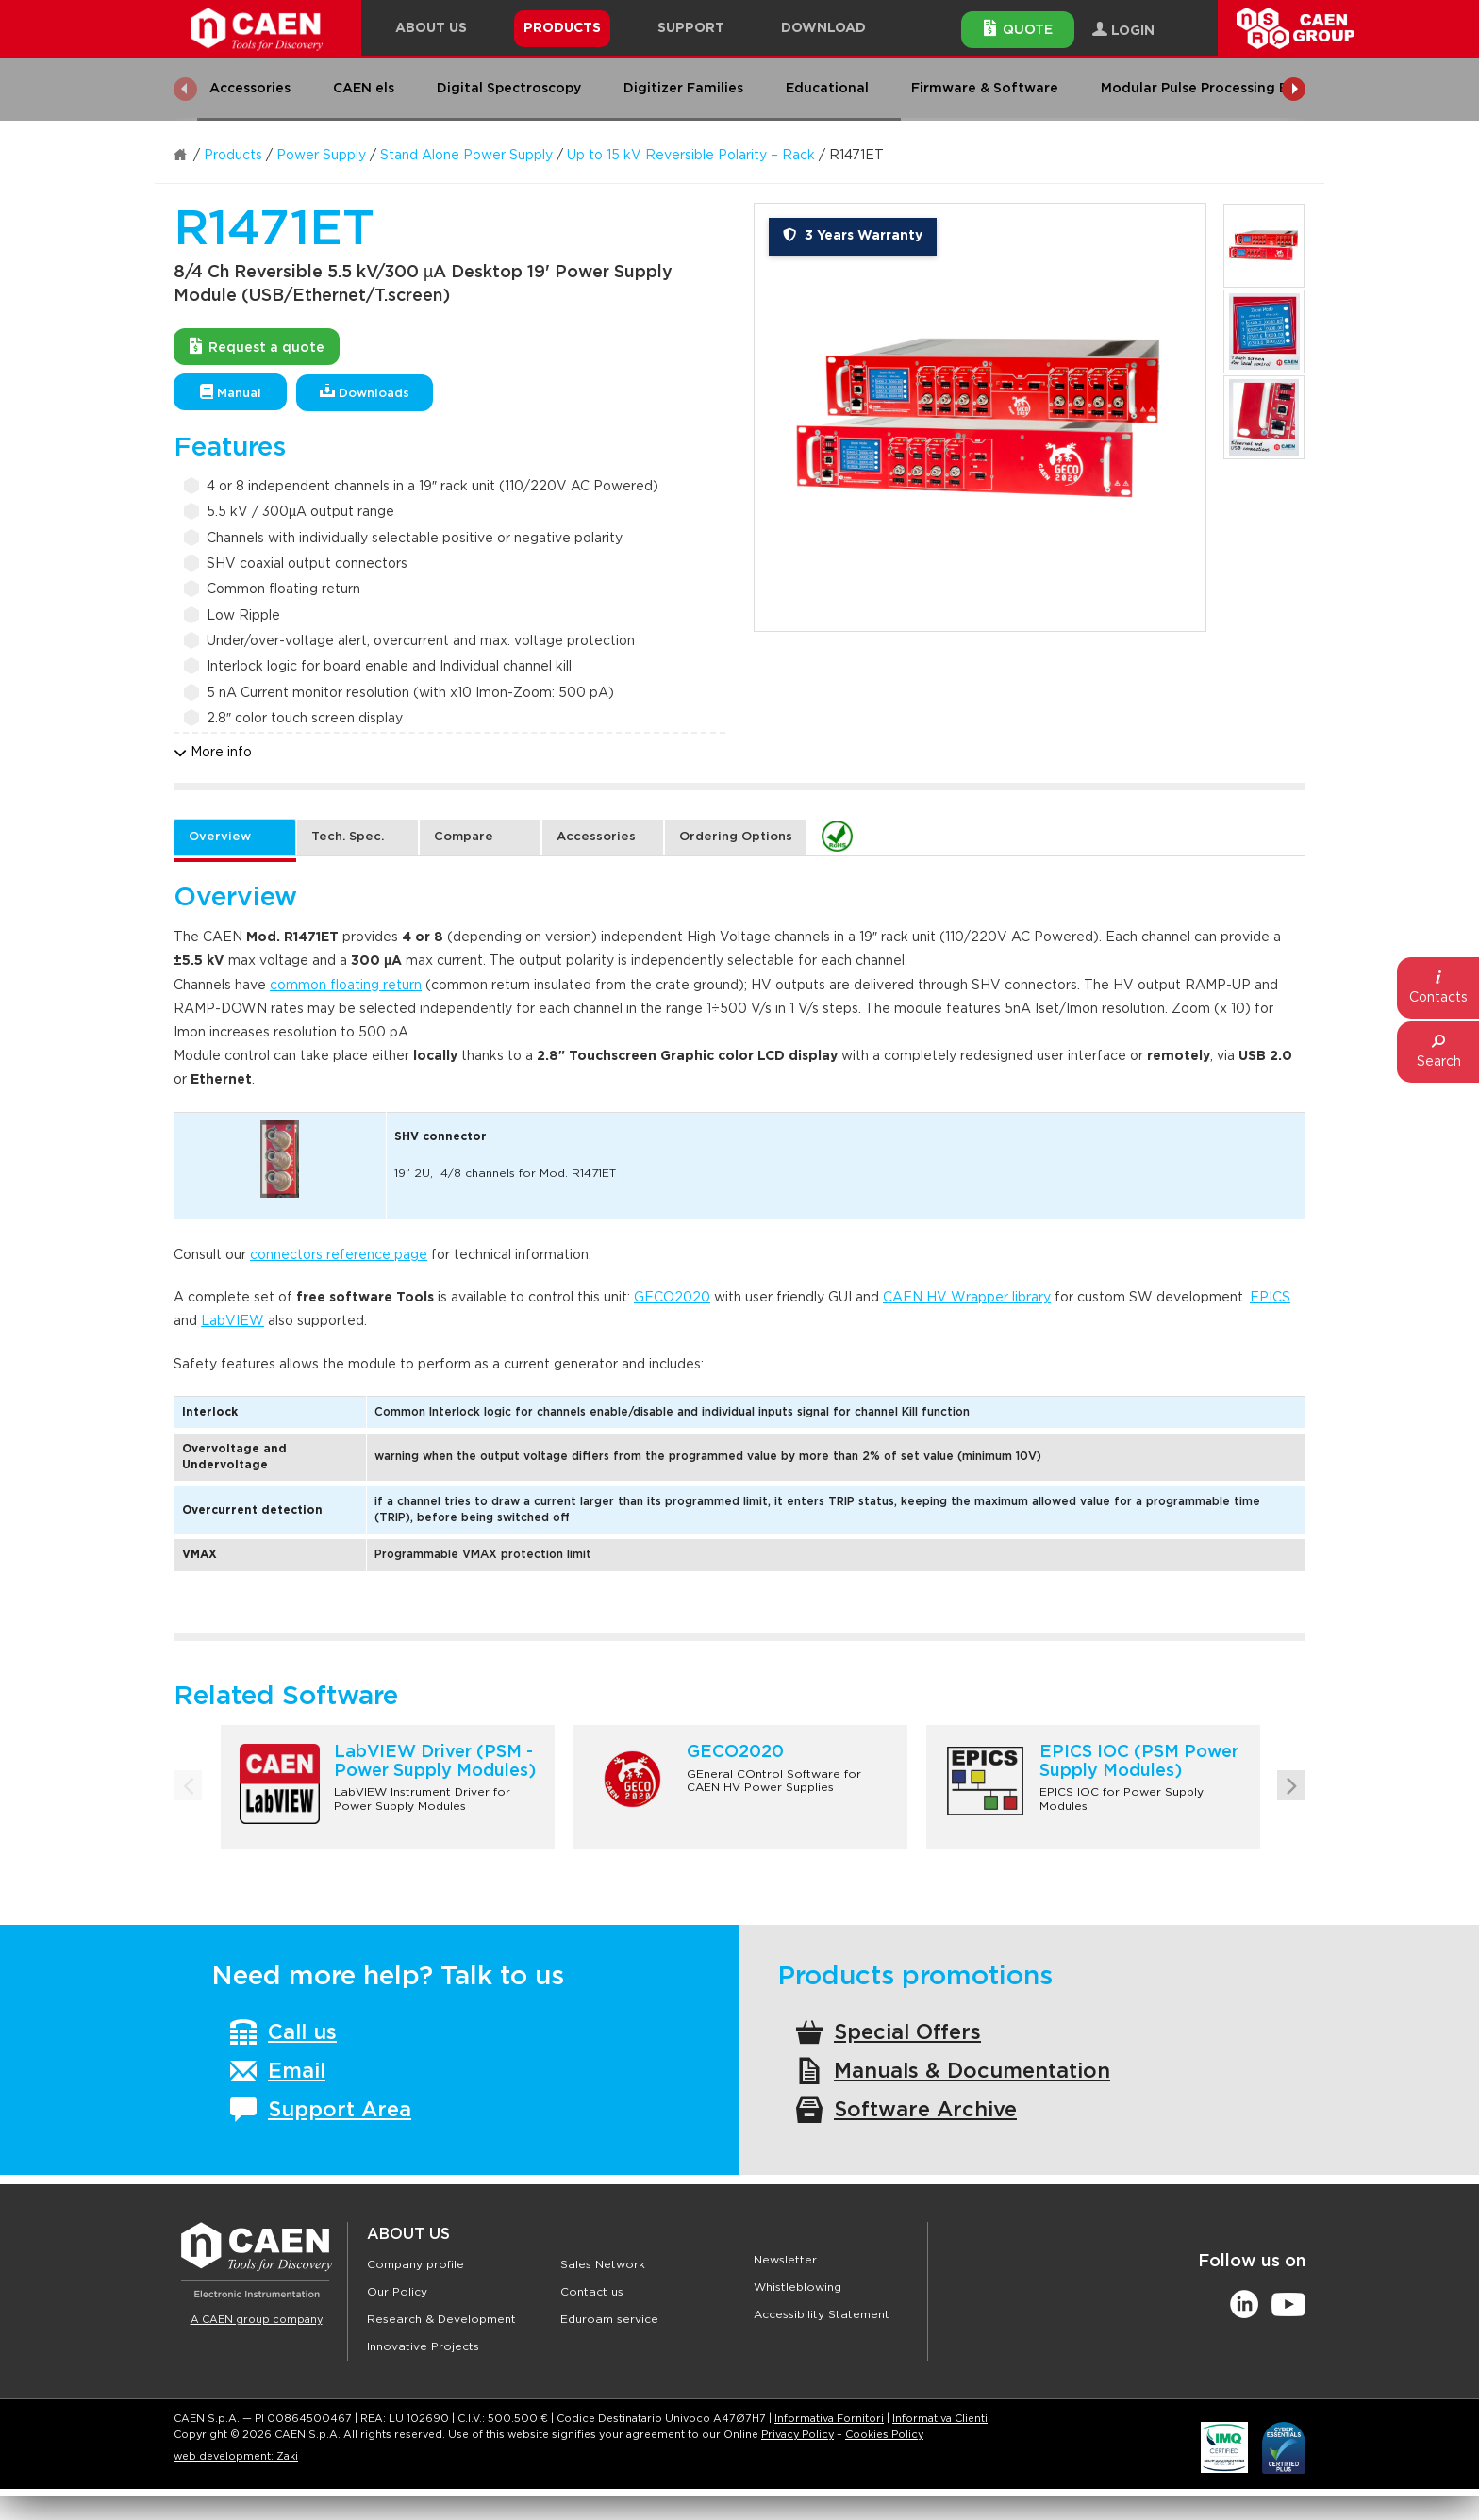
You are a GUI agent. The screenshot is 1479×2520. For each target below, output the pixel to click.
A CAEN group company (257, 2319)
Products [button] (562, 28)
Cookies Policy (884, 2434)
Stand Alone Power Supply (466, 155)
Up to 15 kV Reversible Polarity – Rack (691, 155)
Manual (230, 392)
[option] (980, 417)
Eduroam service (609, 2319)
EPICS (1270, 1297)
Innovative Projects (423, 2346)
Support (690, 28)
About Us (408, 2234)
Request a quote (257, 346)
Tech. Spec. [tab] (347, 837)
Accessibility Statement (821, 2314)
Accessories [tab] (596, 837)
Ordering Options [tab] (735, 837)
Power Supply (321, 155)
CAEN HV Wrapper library (967, 1297)
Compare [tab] (463, 837)
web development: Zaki (236, 2456)
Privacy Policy (797, 2434)
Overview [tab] (220, 837)
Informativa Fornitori (829, 2418)
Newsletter (785, 2259)
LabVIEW (232, 1321)
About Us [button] (431, 28)
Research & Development (441, 2319)
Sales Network (602, 2264)
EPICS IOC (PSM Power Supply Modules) (1138, 1762)
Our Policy (397, 2291)
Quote (1018, 28)
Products (233, 155)
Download (823, 28)
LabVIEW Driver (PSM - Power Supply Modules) (435, 1762)
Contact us (591, 2291)
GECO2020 (672, 1297)
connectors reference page (338, 1255)
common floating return (346, 985)
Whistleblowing (797, 2287)
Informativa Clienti (940, 2418)
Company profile (415, 2264)
